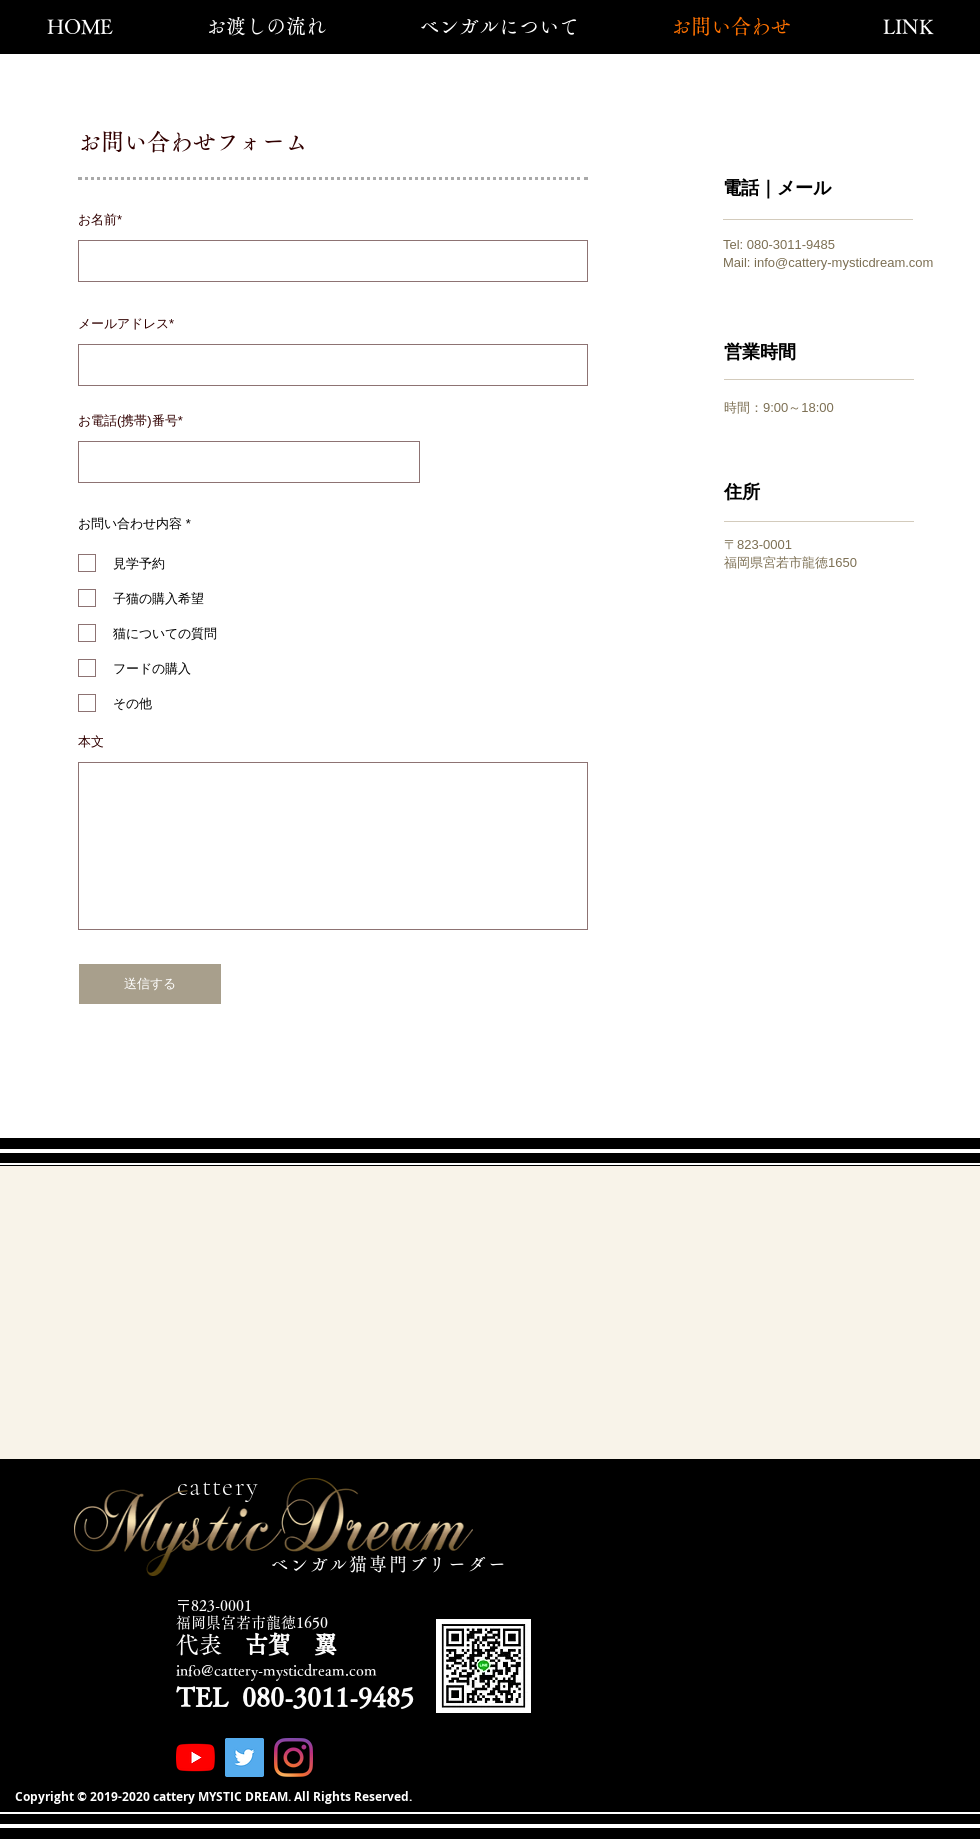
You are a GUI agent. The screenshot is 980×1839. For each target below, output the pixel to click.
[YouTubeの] (195, 1757)
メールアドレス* (126, 323)
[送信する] (150, 984)
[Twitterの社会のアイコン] (244, 1757)
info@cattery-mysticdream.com (843, 262)
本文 (91, 741)
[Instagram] (293, 1757)
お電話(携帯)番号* (130, 420)
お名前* (100, 219)
